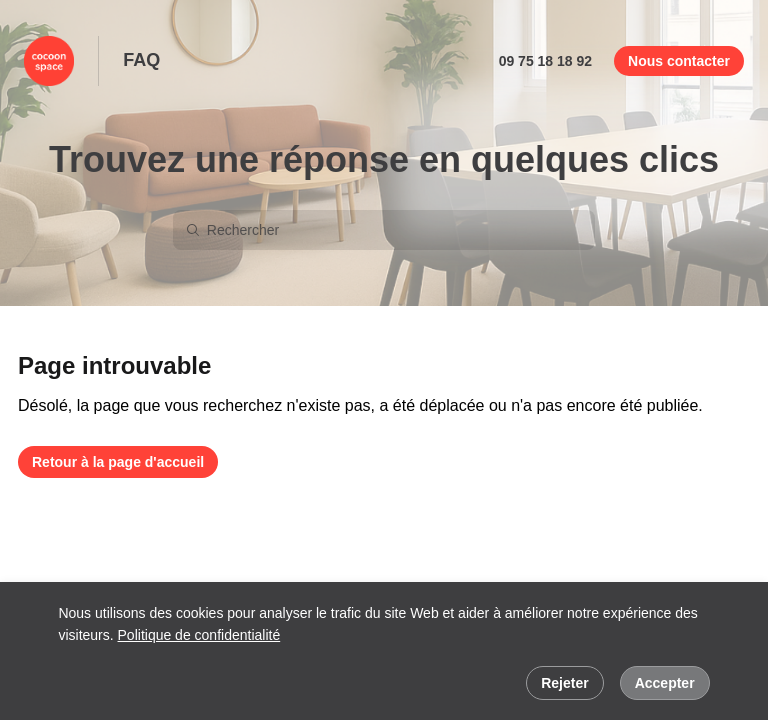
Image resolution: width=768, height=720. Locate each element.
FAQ (141, 60)
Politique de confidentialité (199, 635)
